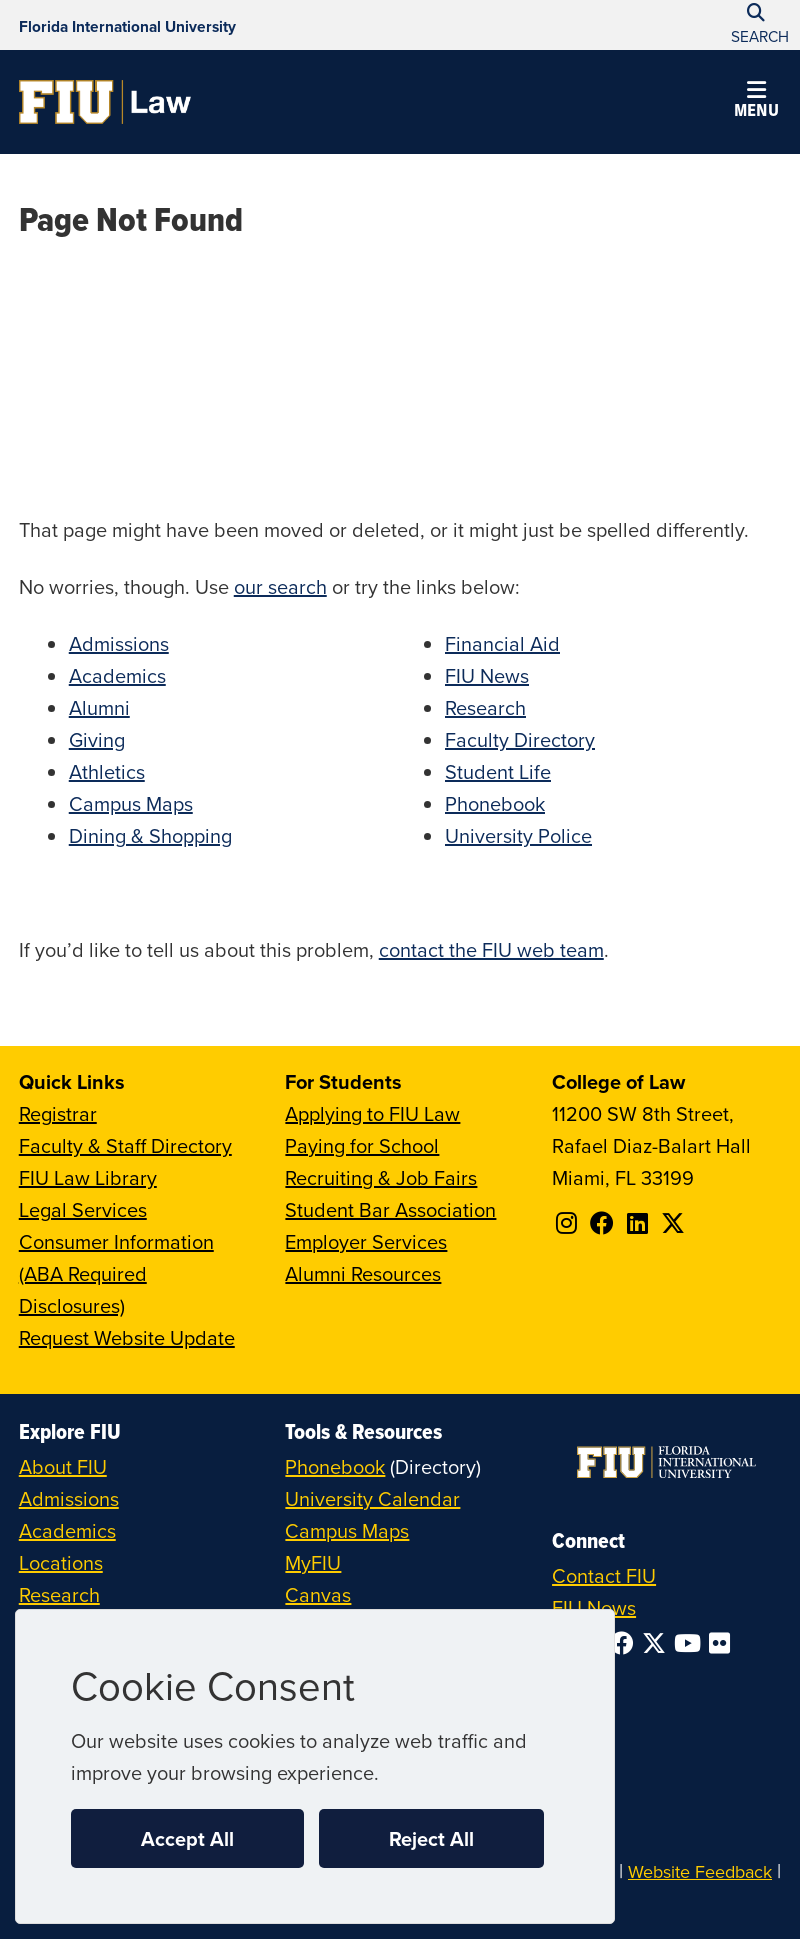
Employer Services (366, 1241)
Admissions (119, 643)
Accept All (187, 1838)
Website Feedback (700, 1871)
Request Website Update (127, 1337)
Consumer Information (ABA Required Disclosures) (116, 1273)
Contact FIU (604, 1575)
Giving (97, 739)
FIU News (487, 675)
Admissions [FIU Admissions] (69, 1498)
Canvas (318, 1594)
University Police (518, 835)
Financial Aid (502, 643)
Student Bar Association (390, 1209)
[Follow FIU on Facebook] (626, 1643)
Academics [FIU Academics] (67, 1530)
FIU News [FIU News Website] (594, 1607)
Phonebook (495, 803)
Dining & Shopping (150, 835)
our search (280, 586)
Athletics (107, 771)
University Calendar (372, 1498)
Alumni (99, 707)
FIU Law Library (88, 1177)
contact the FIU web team (491, 949)
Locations (61, 1562)
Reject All (431, 1838)
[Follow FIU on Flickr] (723, 1643)
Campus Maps (131, 803)
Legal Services (83, 1209)
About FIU (63, 1466)
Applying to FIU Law (372, 1113)
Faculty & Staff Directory (125, 1145)
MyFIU (313, 1562)
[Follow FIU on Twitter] (658, 1643)
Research (485, 707)
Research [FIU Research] (59, 1594)
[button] (756, 102)
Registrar (58, 1113)
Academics (117, 675)
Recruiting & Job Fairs (381, 1177)
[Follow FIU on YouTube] (691, 1643)
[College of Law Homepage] (105, 102)
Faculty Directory (520, 739)
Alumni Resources (363, 1273)
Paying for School (362, 1145)
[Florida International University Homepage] (127, 25)
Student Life (498, 771)
